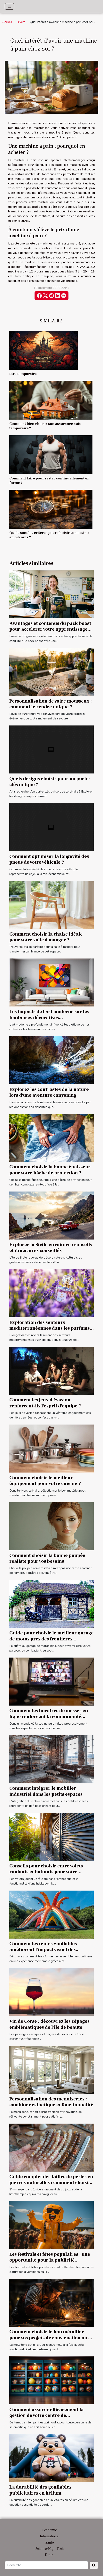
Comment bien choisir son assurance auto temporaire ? (45, 425)
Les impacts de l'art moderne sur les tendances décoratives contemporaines (49, 1018)
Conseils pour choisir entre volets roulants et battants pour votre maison (46, 1872)
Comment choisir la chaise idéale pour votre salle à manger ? (46, 937)
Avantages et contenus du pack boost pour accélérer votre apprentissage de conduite (50, 629)
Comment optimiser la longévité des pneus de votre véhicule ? (49, 859)
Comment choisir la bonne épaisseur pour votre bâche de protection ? (50, 1170)
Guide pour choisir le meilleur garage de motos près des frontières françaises (51, 1639)
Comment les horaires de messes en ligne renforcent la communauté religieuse (48, 1717)
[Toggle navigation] (9, 6)
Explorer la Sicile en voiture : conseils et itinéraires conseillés (50, 1248)
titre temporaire (23, 373)
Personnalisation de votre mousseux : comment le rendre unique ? (50, 704)
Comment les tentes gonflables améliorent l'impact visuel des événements (43, 1950)
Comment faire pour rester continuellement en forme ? (49, 480)
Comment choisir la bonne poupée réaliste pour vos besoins (47, 1558)
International (49, 2536)
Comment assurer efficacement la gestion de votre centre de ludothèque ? (46, 2415)
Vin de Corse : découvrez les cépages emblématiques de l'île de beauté (49, 2024)
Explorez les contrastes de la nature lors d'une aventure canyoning (49, 1092)
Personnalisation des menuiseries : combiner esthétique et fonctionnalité (51, 2102)
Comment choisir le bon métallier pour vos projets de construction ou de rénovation (51, 2338)
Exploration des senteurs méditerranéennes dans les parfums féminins (49, 1328)
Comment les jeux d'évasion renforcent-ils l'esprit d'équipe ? (45, 1403)
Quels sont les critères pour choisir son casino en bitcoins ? (49, 534)
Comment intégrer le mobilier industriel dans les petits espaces (46, 1791)
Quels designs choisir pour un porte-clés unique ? (49, 781)
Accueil (7, 22)
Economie (49, 2530)
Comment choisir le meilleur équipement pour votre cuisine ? (45, 1481)
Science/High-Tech (50, 2548)
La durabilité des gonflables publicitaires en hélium (40, 2490)
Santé (49, 2542)
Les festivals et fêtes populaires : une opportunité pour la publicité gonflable (49, 2260)
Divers (21, 22)
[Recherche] (46, 2565)
